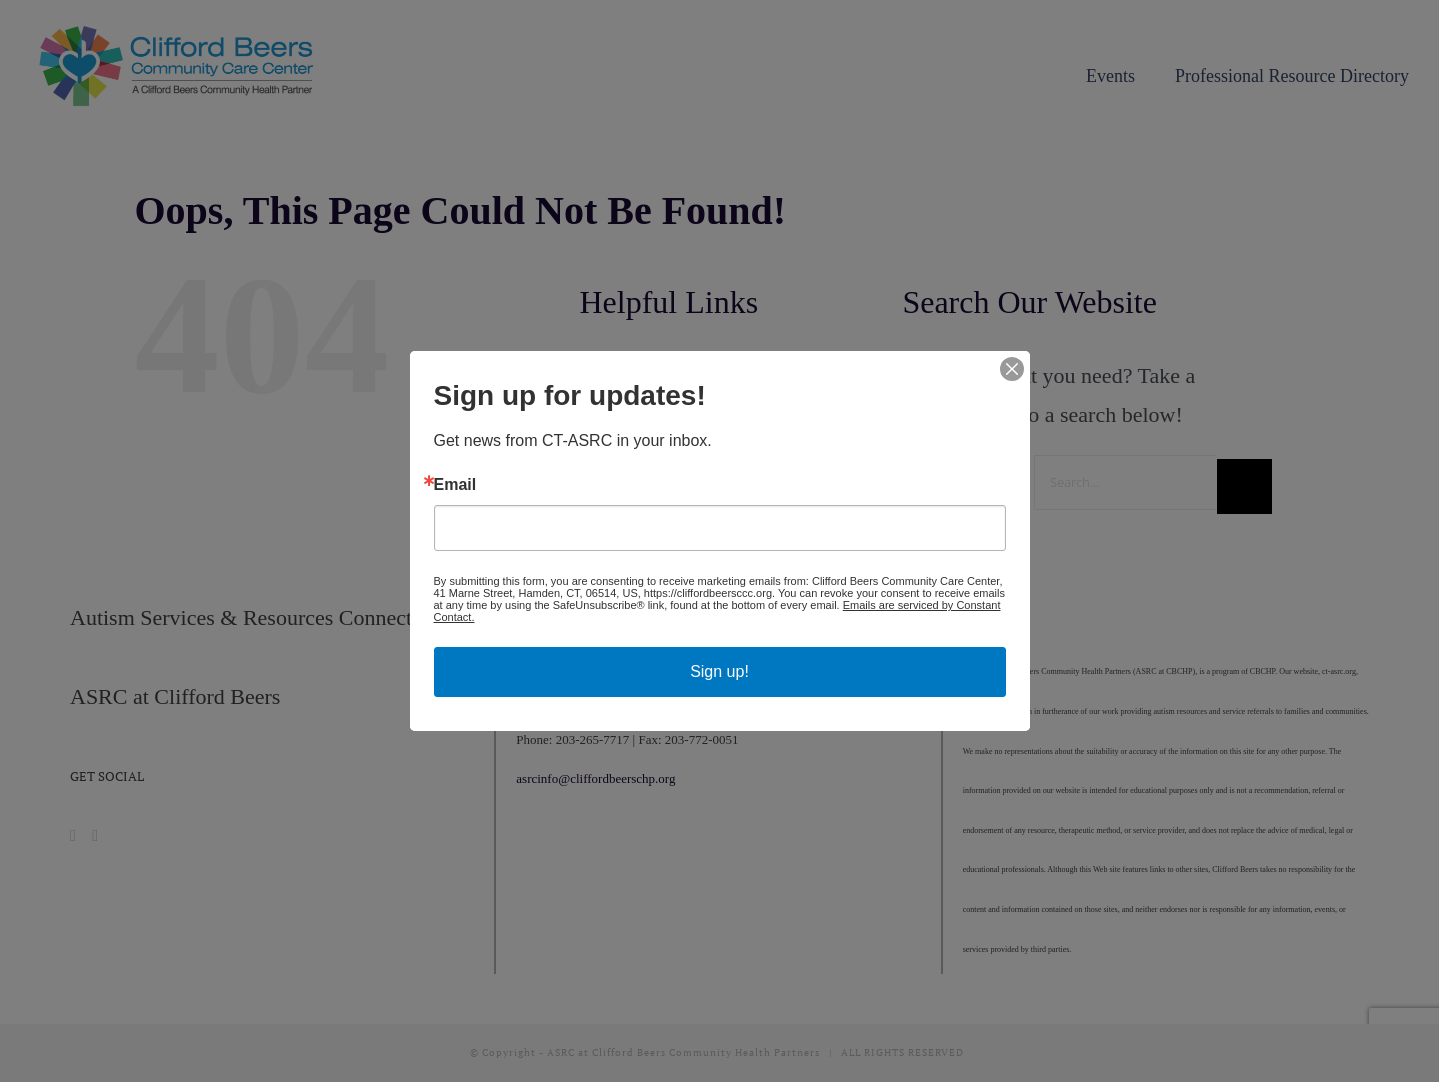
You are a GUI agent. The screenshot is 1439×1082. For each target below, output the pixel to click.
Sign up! (719, 671)
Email (455, 485)
